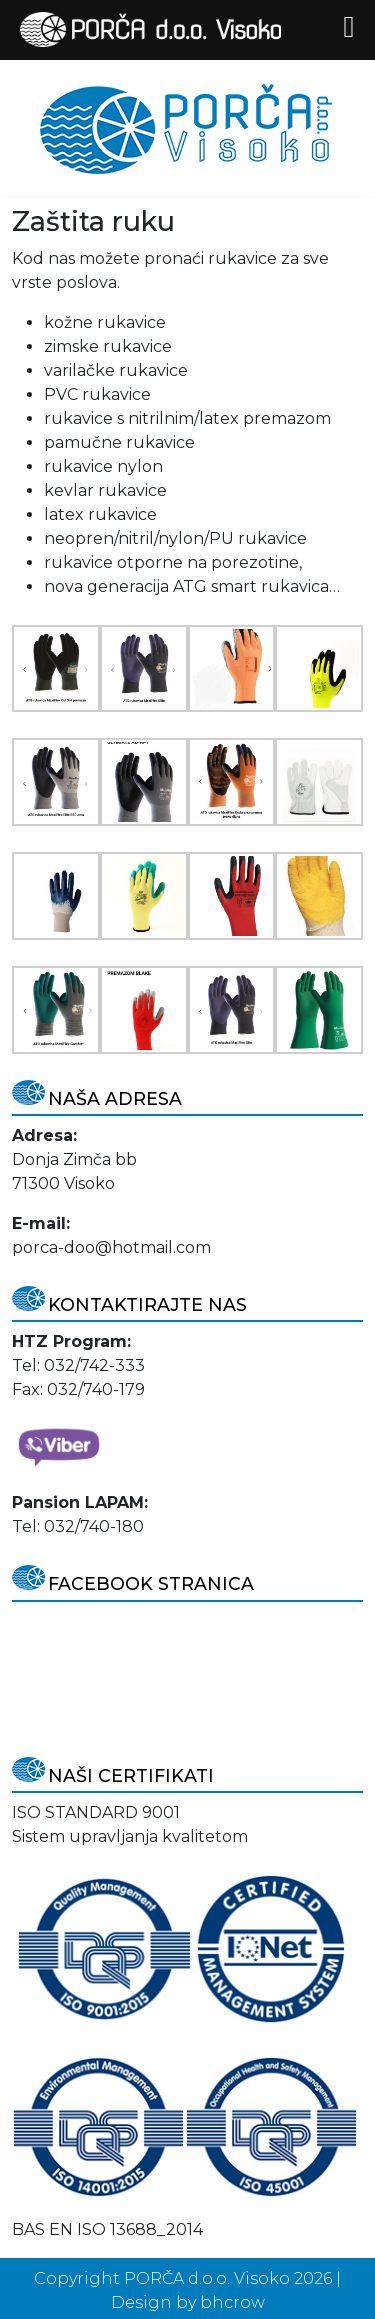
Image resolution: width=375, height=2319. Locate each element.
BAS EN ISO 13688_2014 (107, 2229)
